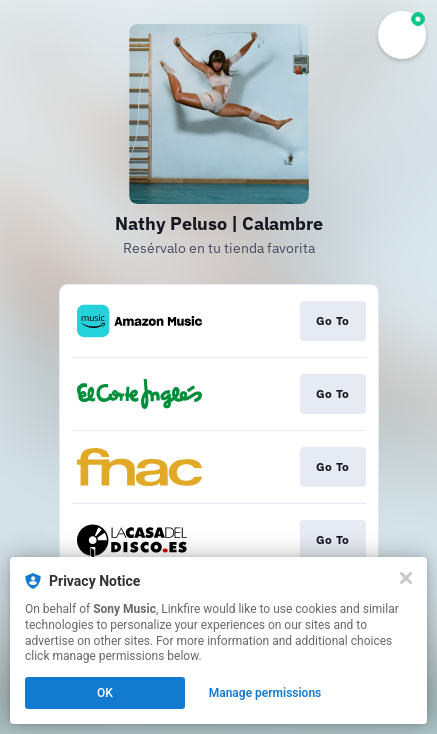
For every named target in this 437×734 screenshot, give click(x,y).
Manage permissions (265, 693)
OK (105, 693)
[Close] (406, 578)
